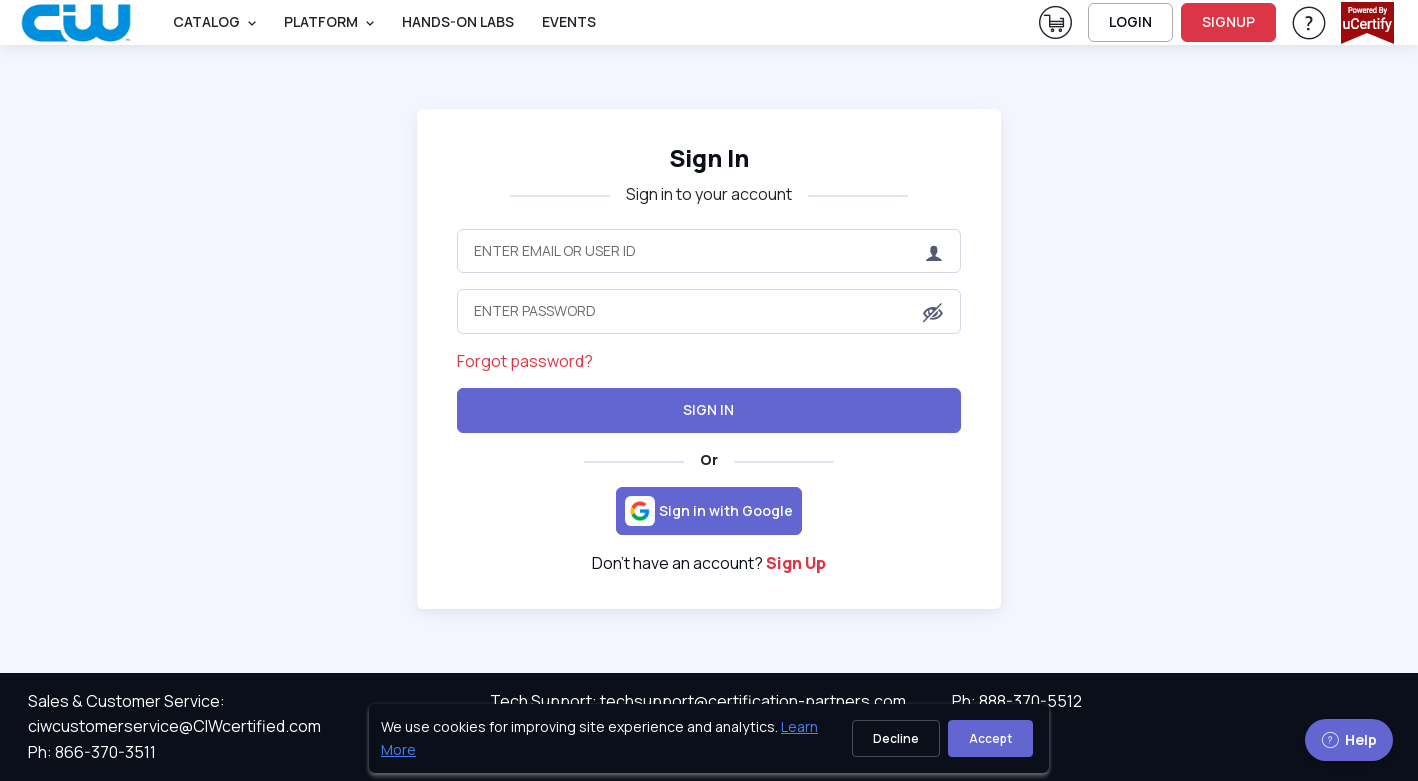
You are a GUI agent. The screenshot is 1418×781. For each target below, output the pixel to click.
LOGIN (1130, 21)
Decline (896, 738)
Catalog (206, 21)
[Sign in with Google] (709, 511)
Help (1349, 739)
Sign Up (796, 563)
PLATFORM (321, 21)
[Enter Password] (709, 311)
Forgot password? (525, 361)
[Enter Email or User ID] (709, 251)
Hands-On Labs (458, 21)
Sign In (708, 409)
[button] (933, 313)
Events (569, 21)
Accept (990, 738)
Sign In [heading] (709, 157)
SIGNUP (1228, 21)
